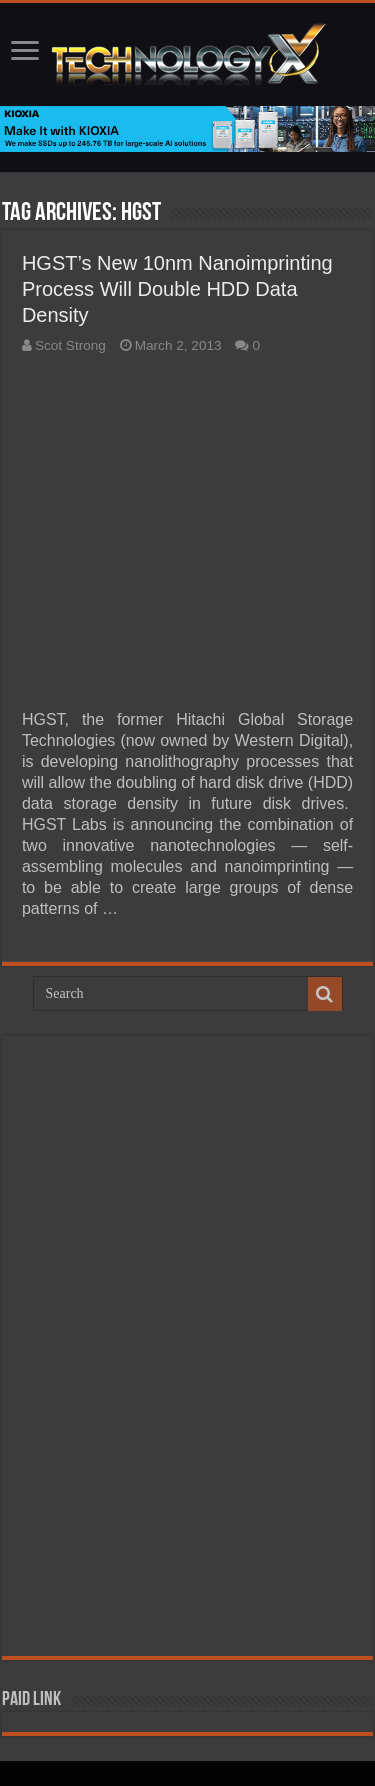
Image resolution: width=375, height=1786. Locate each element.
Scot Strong (70, 345)
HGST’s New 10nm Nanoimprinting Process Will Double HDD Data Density (177, 289)
